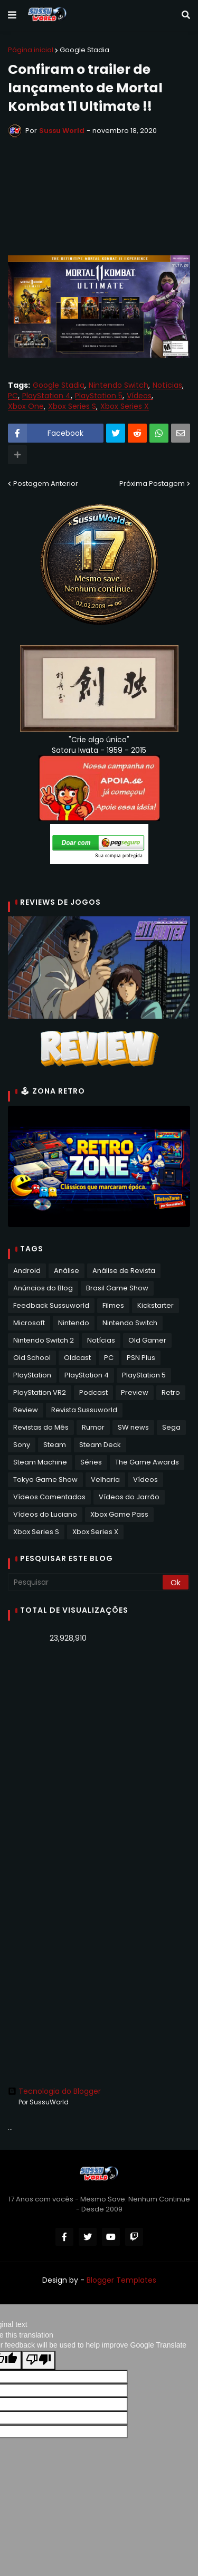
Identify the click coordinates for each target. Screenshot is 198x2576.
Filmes (113, 1305)
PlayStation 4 (46, 396)
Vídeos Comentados (49, 1497)
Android (27, 1271)
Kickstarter (155, 1305)
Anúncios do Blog (43, 1288)
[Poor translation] (38, 2360)
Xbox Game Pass (119, 1514)
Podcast (93, 1392)
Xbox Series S (72, 406)
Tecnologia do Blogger (54, 2091)
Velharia (105, 1479)
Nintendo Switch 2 (43, 1340)
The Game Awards (147, 1462)
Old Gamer (147, 1340)
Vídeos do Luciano (45, 1514)
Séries (91, 1462)
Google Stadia (84, 50)
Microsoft (29, 1323)
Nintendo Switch (118, 385)
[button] (12, 15)
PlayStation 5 (98, 396)
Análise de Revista (123, 1271)
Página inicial (30, 50)
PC (13, 396)
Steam (54, 1445)
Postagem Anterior (45, 483)
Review (25, 1410)
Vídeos (139, 396)
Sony (21, 1445)
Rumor (93, 1427)
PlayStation (32, 1375)
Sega (171, 1427)
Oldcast (77, 1358)
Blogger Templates (121, 2280)
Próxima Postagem (152, 483)
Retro (171, 1392)
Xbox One (26, 406)
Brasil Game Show (117, 1288)
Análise (66, 1271)
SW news (133, 1427)
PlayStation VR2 (39, 1392)
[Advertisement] (99, 1758)
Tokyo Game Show (45, 1479)
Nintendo (73, 1323)
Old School (32, 1358)
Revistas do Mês (41, 1427)
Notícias (167, 385)
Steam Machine (40, 1462)
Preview (134, 1392)
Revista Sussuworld (84, 1410)
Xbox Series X (124, 406)
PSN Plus (141, 1358)
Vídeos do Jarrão (129, 1497)
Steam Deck (100, 1445)
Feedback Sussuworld (51, 1305)
